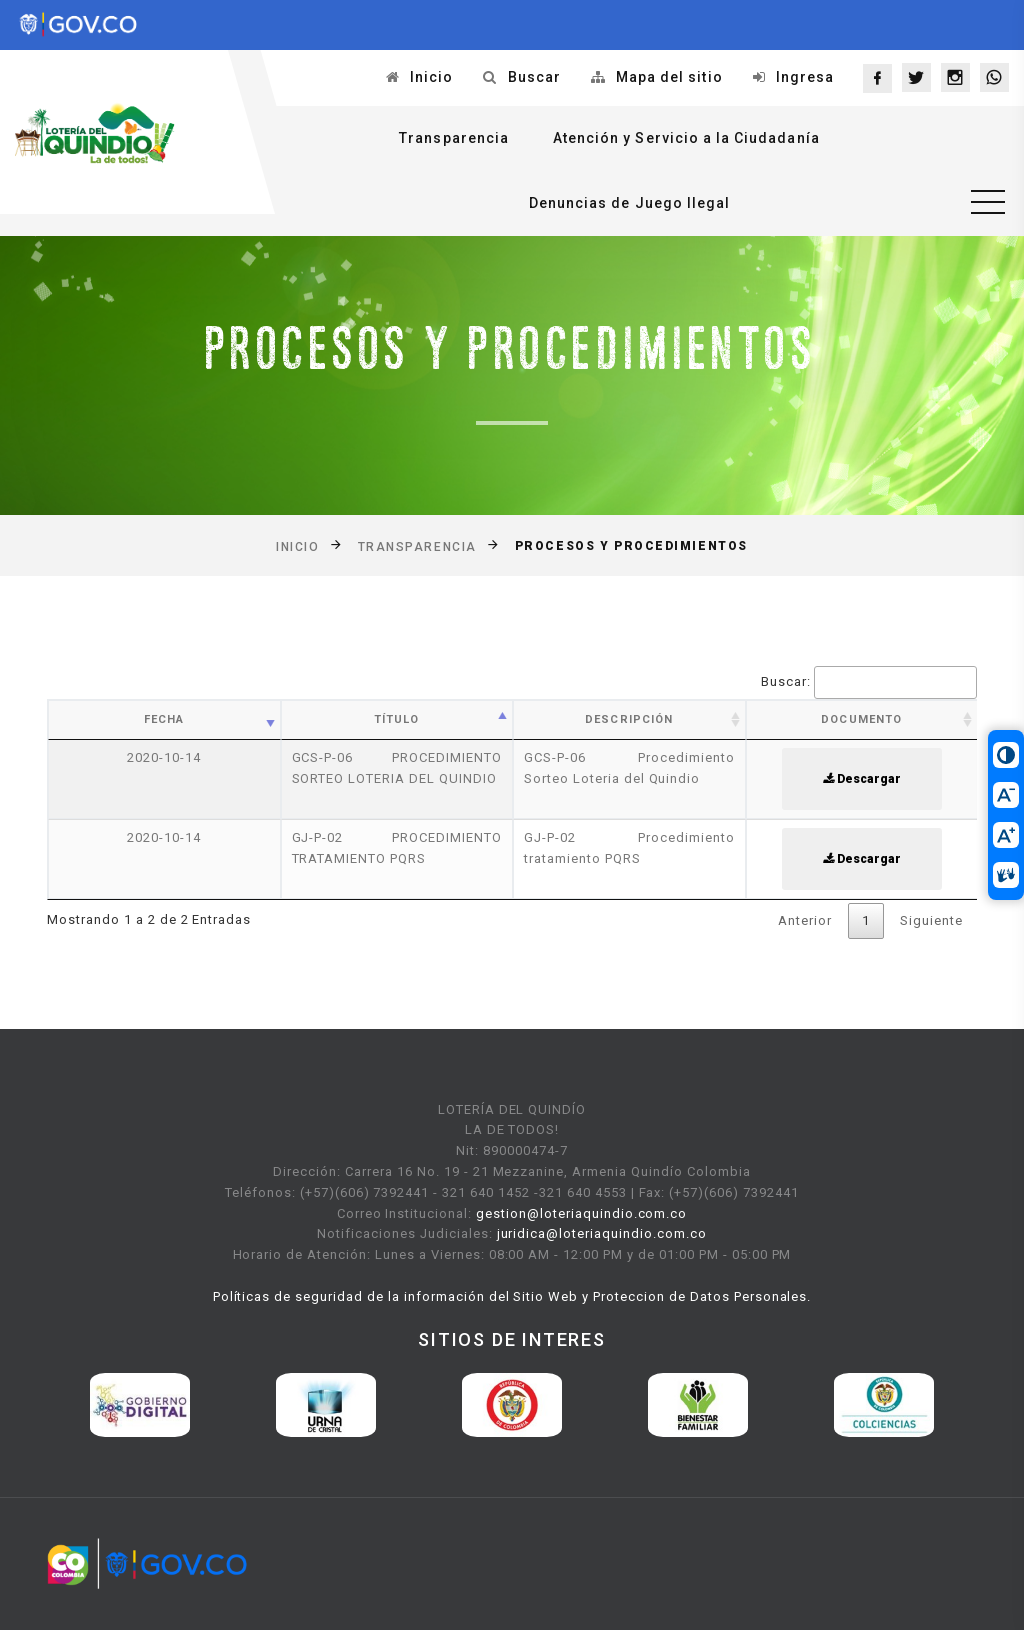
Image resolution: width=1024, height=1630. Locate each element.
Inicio (431, 77)
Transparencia (454, 138)
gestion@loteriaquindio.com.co (581, 1213)
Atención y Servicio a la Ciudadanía (686, 138)
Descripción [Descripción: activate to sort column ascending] (629, 719)
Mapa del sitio (669, 77)
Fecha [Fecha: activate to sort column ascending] (164, 719)
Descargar (862, 779)
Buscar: (869, 682)
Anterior (805, 920)
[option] (140, 1405)
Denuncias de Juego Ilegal (629, 203)
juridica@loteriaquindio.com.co (602, 1233)
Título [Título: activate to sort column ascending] (397, 719)
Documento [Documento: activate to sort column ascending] (861, 719)
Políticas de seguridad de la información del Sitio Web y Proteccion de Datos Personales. (512, 1296)
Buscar (534, 77)
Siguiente (931, 920)
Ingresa (805, 77)
